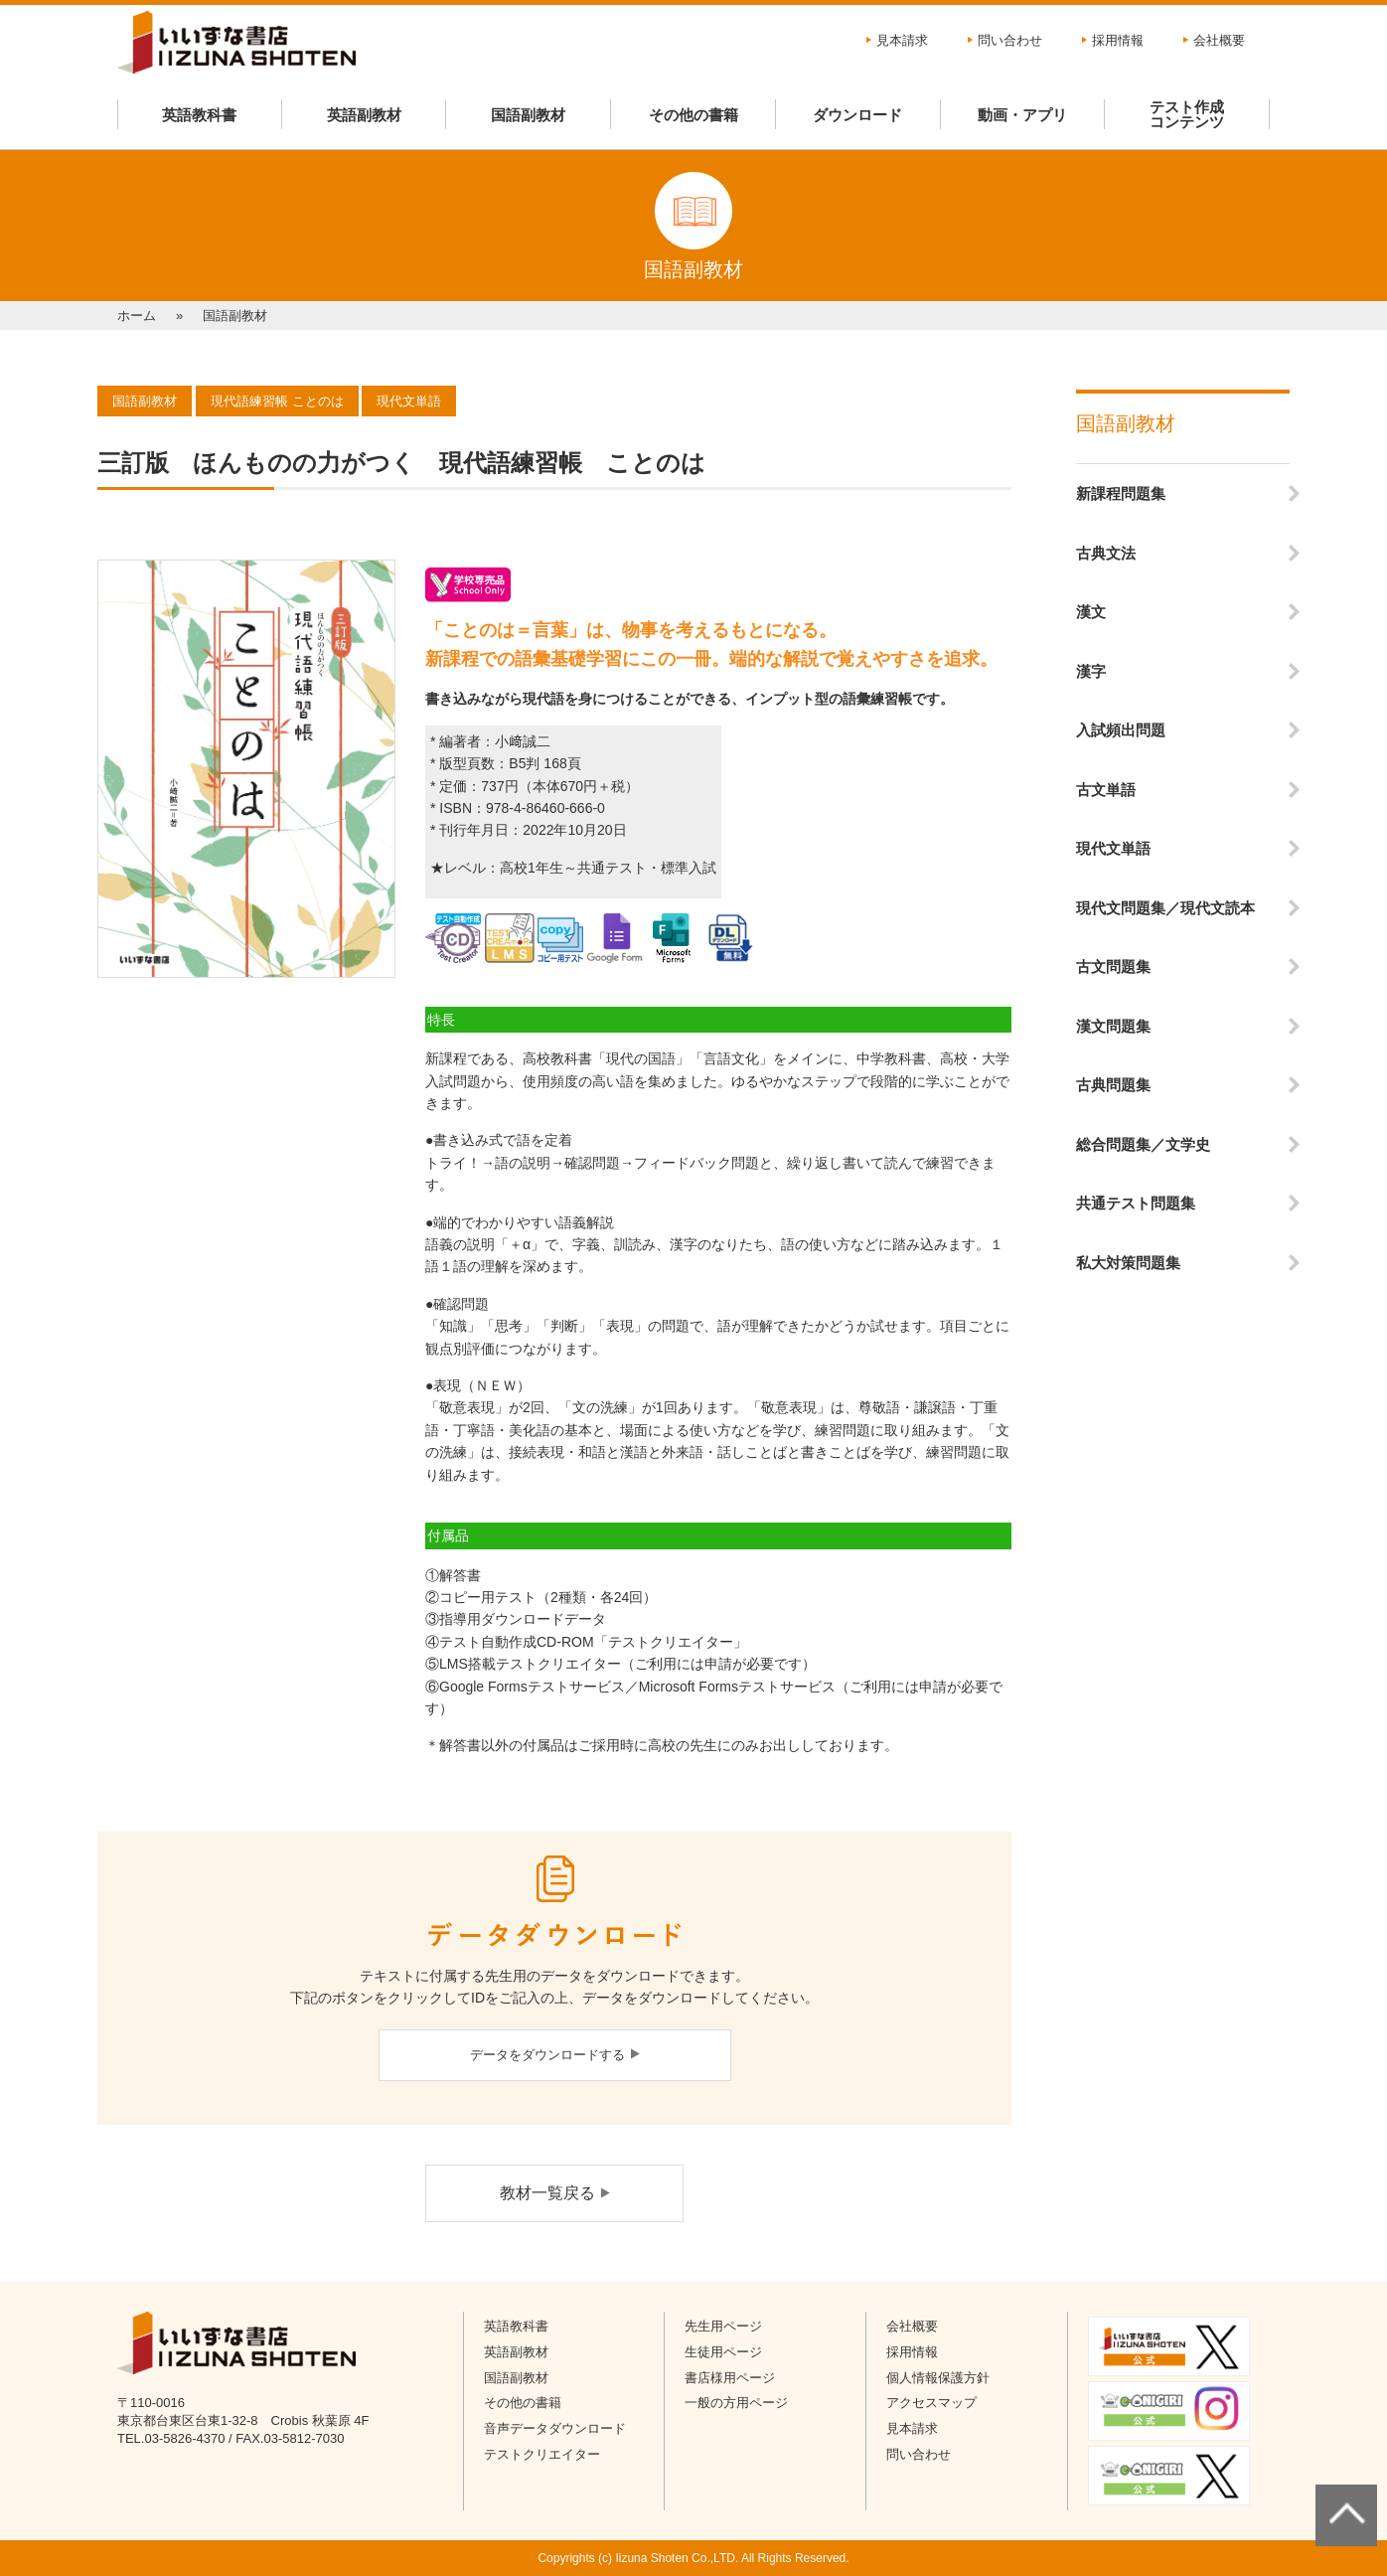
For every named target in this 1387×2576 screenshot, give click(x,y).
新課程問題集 (1120, 493)
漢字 (1091, 671)
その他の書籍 (693, 114)
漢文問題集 (1113, 1026)
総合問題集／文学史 (1143, 1144)
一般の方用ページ (736, 2402)
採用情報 (1118, 40)
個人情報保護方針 (938, 2377)
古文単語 (1106, 789)
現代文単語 (1113, 848)
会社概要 (1219, 40)
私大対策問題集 (1128, 1262)
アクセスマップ (931, 2402)
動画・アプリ (1022, 114)
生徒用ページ (723, 2351)
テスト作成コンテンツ (1187, 114)
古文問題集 (1113, 966)
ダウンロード (857, 114)
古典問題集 (1113, 1084)
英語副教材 (364, 114)
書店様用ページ (730, 2377)
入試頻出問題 (1120, 730)
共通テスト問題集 (1135, 1203)
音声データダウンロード (555, 2428)
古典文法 (1106, 553)
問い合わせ (1010, 40)
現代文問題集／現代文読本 (1165, 907)
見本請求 (902, 40)
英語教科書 (199, 114)
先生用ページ (723, 2326)
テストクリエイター (542, 2454)
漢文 (1091, 611)
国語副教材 (528, 114)
